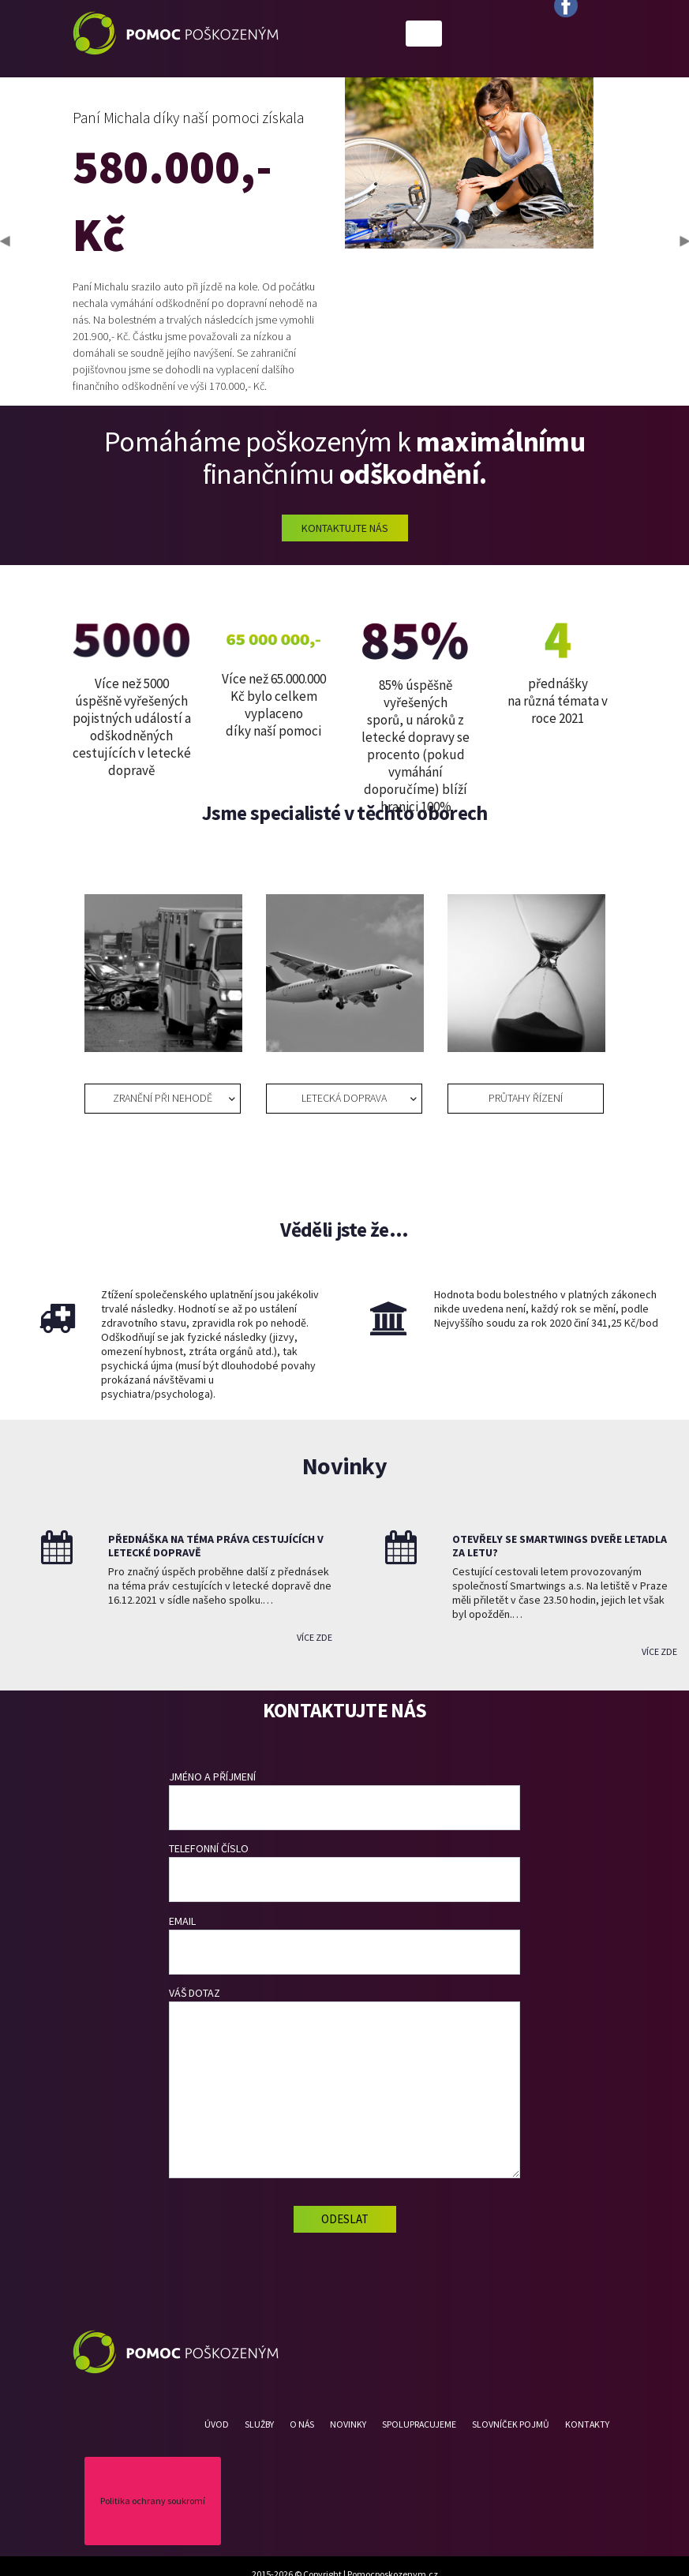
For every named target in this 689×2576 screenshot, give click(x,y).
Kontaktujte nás (344, 528)
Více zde (314, 1637)
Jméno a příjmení (344, 1799)
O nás (302, 2424)
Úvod (216, 2424)
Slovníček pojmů (510, 2424)
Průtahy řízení (526, 1098)
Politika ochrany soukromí (152, 2501)
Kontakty (587, 2424)
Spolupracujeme (419, 2424)
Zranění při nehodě (162, 1098)
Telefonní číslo (344, 1871)
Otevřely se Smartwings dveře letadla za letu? (559, 1545)
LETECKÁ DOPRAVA (344, 1098)
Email (344, 1944)
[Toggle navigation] (424, 34)
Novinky (348, 2424)
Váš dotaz (344, 2081)
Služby (259, 2424)
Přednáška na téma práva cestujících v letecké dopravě (216, 1545)
